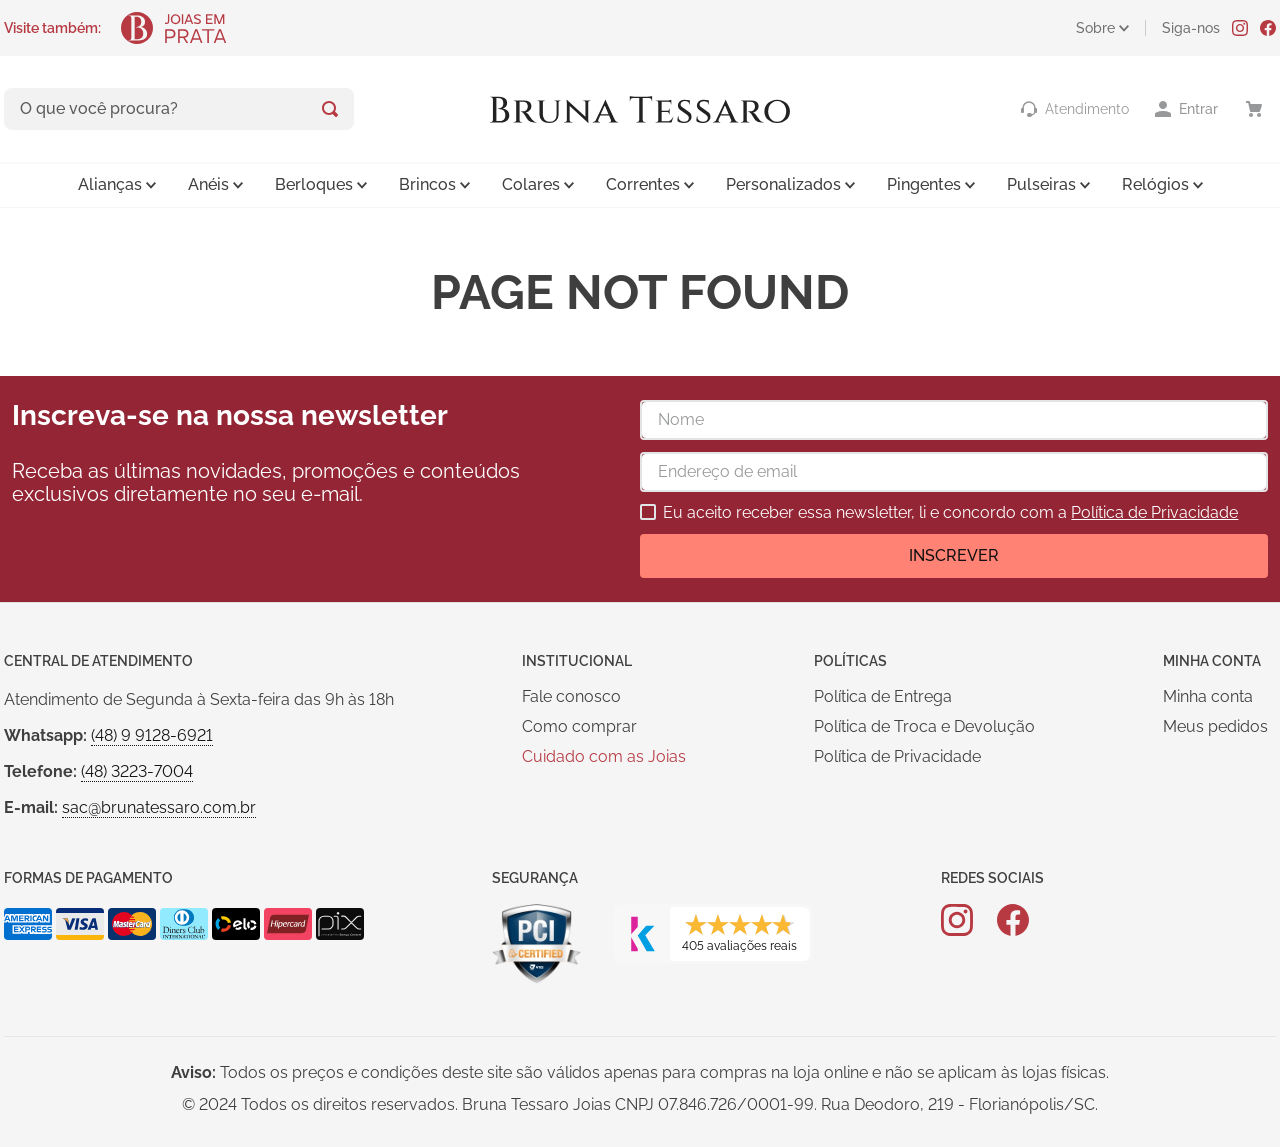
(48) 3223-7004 (137, 771)
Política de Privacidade (1154, 512)
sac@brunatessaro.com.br (159, 807)
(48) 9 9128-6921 (152, 735)
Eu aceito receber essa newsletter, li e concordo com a (950, 513)
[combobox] (179, 109)
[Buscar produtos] (330, 109)
